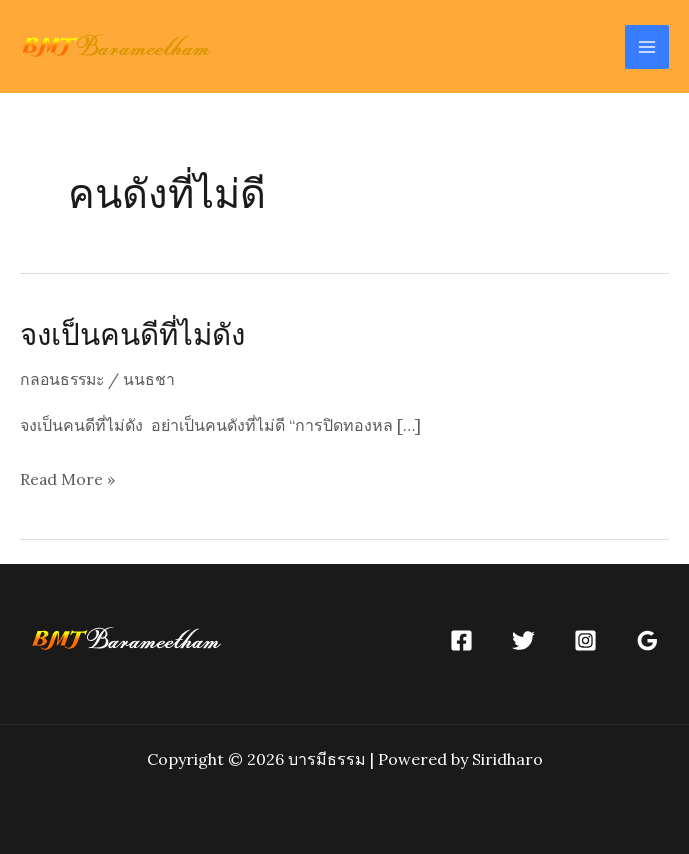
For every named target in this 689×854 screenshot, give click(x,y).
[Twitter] (523, 639)
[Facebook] (461, 639)
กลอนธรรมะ (64, 379)
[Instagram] (585, 639)
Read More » (68, 479)
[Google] (647, 639)
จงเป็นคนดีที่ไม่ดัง (136, 333)
